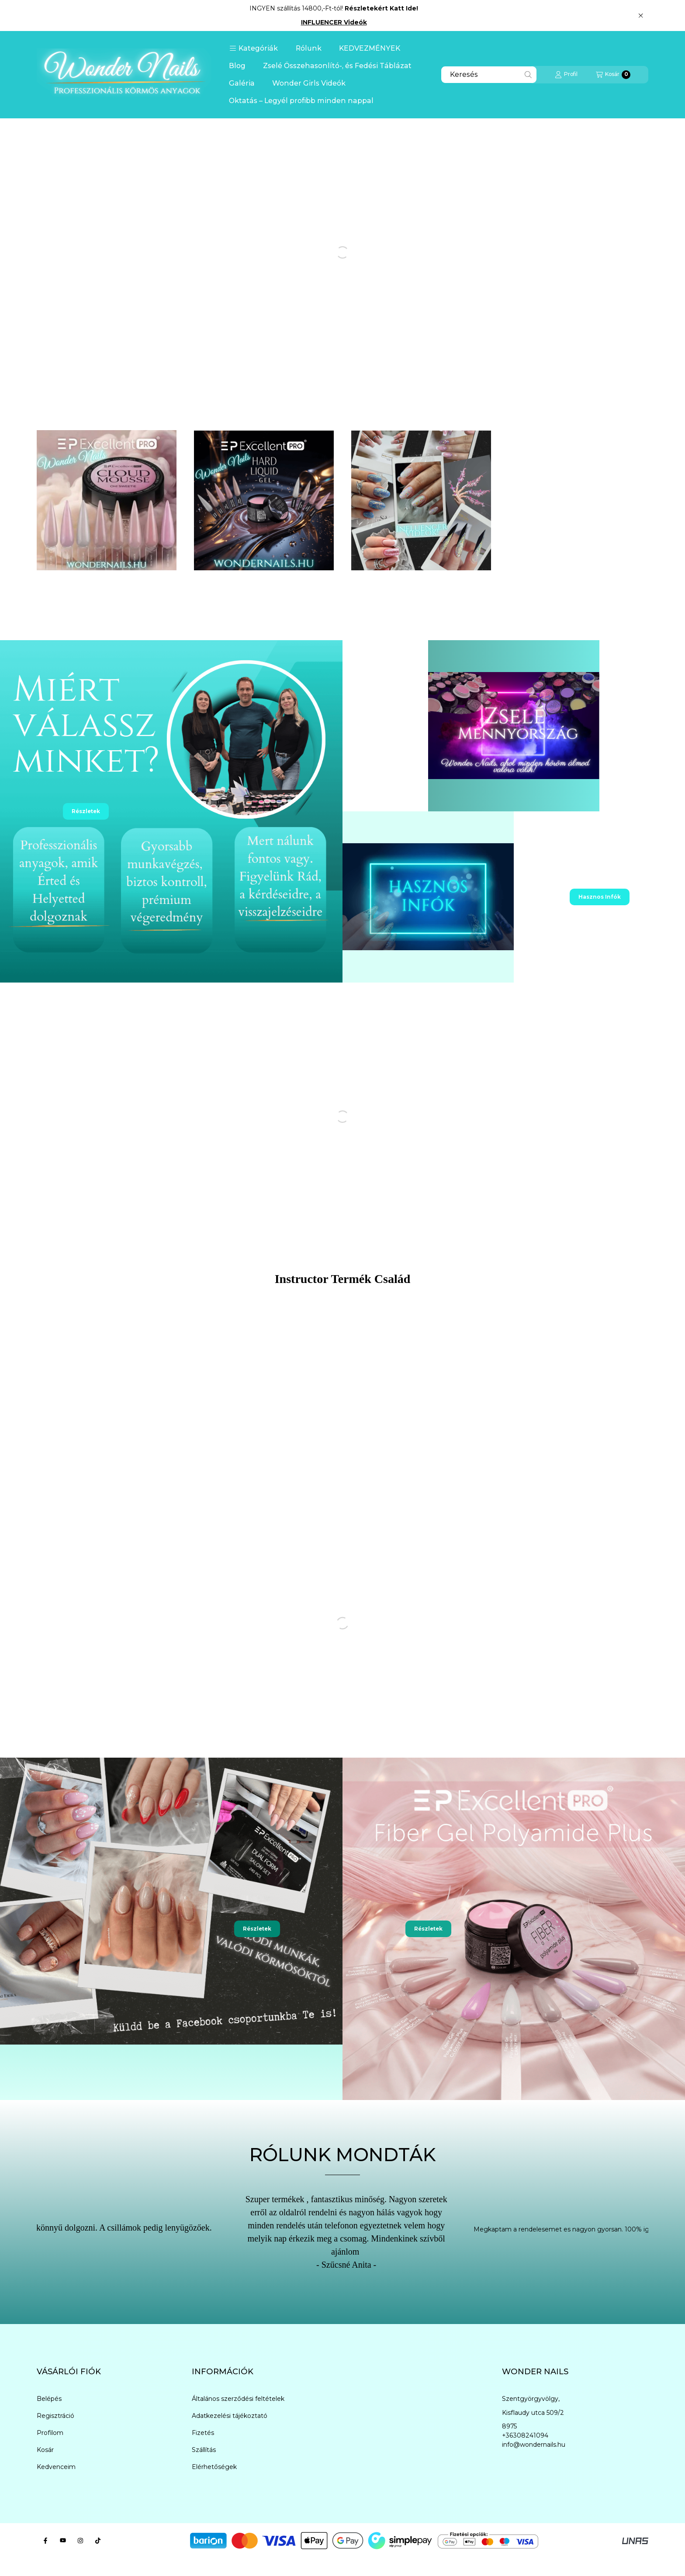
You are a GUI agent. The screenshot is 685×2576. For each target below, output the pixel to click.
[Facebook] (45, 2540)
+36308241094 (525, 2435)
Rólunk (309, 48)
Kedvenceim (56, 2467)
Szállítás (204, 2450)
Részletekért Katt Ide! (381, 8)
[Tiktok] (98, 2540)
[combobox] (489, 74)
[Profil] (566, 74)
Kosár (45, 2450)
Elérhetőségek (214, 2467)
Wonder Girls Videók (309, 83)
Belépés (49, 2399)
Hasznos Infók (599, 896)
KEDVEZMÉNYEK (369, 48)
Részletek (86, 811)
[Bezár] (640, 15)
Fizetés (203, 2433)
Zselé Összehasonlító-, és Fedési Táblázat (337, 66)
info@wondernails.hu (533, 2444)
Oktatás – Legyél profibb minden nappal (301, 101)
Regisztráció (55, 2416)
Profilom (50, 2433)
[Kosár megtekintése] (613, 74)
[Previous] (19, 2236)
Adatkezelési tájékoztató (229, 2416)
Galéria (242, 83)
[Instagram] (80, 2540)
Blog (237, 66)
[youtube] (63, 2540)
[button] (253, 48)
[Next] (666, 2236)
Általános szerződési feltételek (238, 2399)
